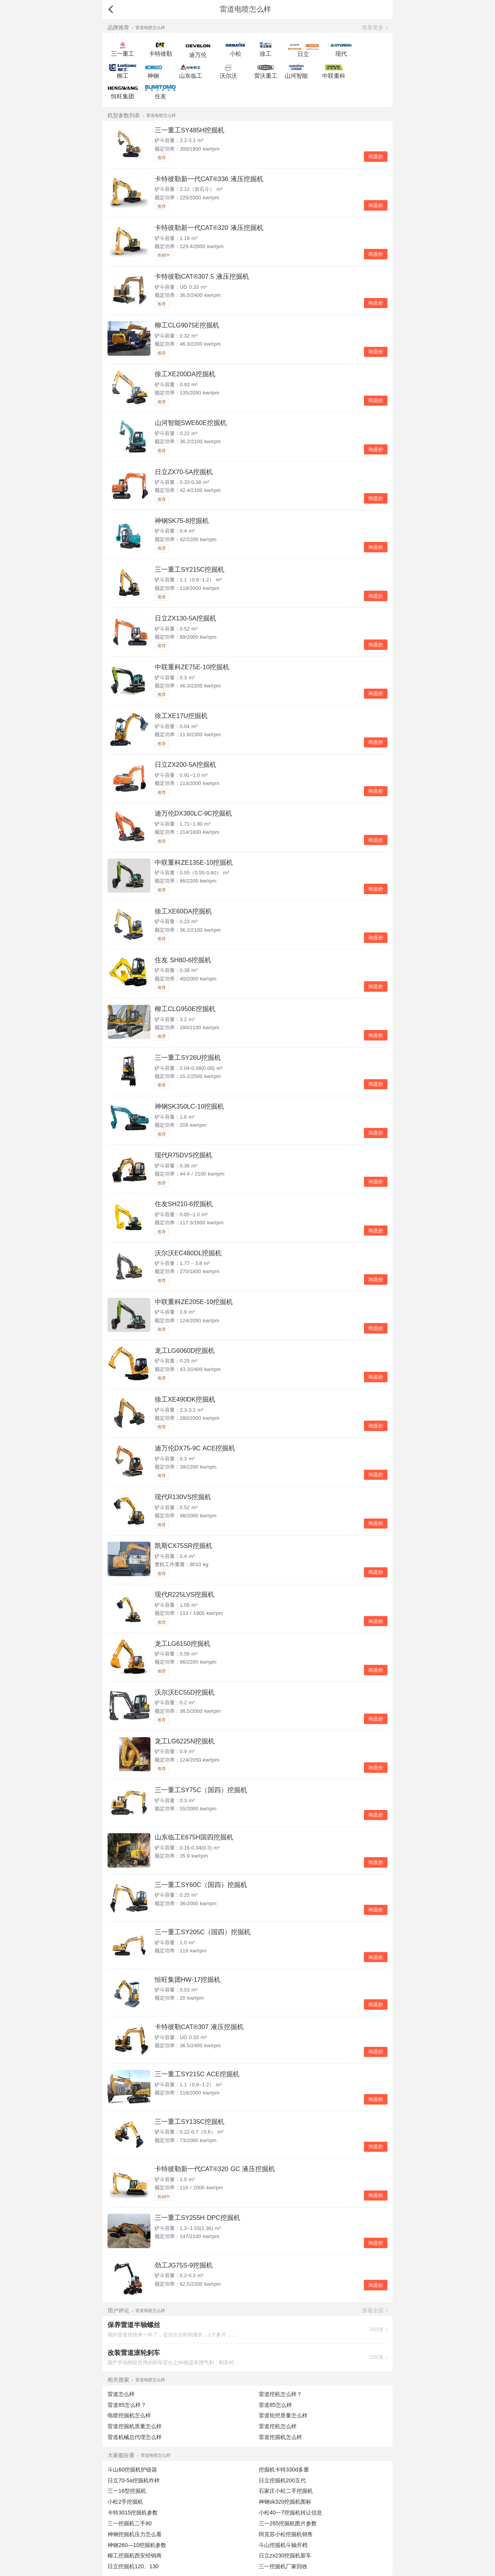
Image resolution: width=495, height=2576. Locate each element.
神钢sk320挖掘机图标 (285, 2502)
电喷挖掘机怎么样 (129, 2415)
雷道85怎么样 (275, 2405)
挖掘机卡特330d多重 (284, 2469)
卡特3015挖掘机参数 (133, 2512)
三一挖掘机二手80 (130, 2523)
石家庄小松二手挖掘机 (286, 2491)
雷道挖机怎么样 (278, 2426)
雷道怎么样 (121, 2394)
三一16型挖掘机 (127, 2491)
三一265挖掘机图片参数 (288, 2523)
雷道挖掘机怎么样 (280, 2437)
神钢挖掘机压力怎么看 (135, 2534)
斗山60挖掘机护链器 (132, 2469)
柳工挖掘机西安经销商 (135, 2555)
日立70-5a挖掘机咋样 (134, 2480)
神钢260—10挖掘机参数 (137, 2545)
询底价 (375, 156)
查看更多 (373, 27)
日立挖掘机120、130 (133, 2566)
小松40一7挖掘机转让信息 (290, 2512)
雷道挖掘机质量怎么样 (135, 2426)
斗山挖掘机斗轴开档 (283, 2545)
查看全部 (373, 2310)
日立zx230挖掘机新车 (285, 2555)
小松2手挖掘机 (125, 2502)
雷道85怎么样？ (127, 2405)
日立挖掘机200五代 (282, 2480)
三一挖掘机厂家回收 (283, 2566)
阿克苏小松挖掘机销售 (286, 2534)
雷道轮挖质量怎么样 (283, 2415)
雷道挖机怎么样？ (280, 2394)
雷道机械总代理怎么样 (135, 2437)
